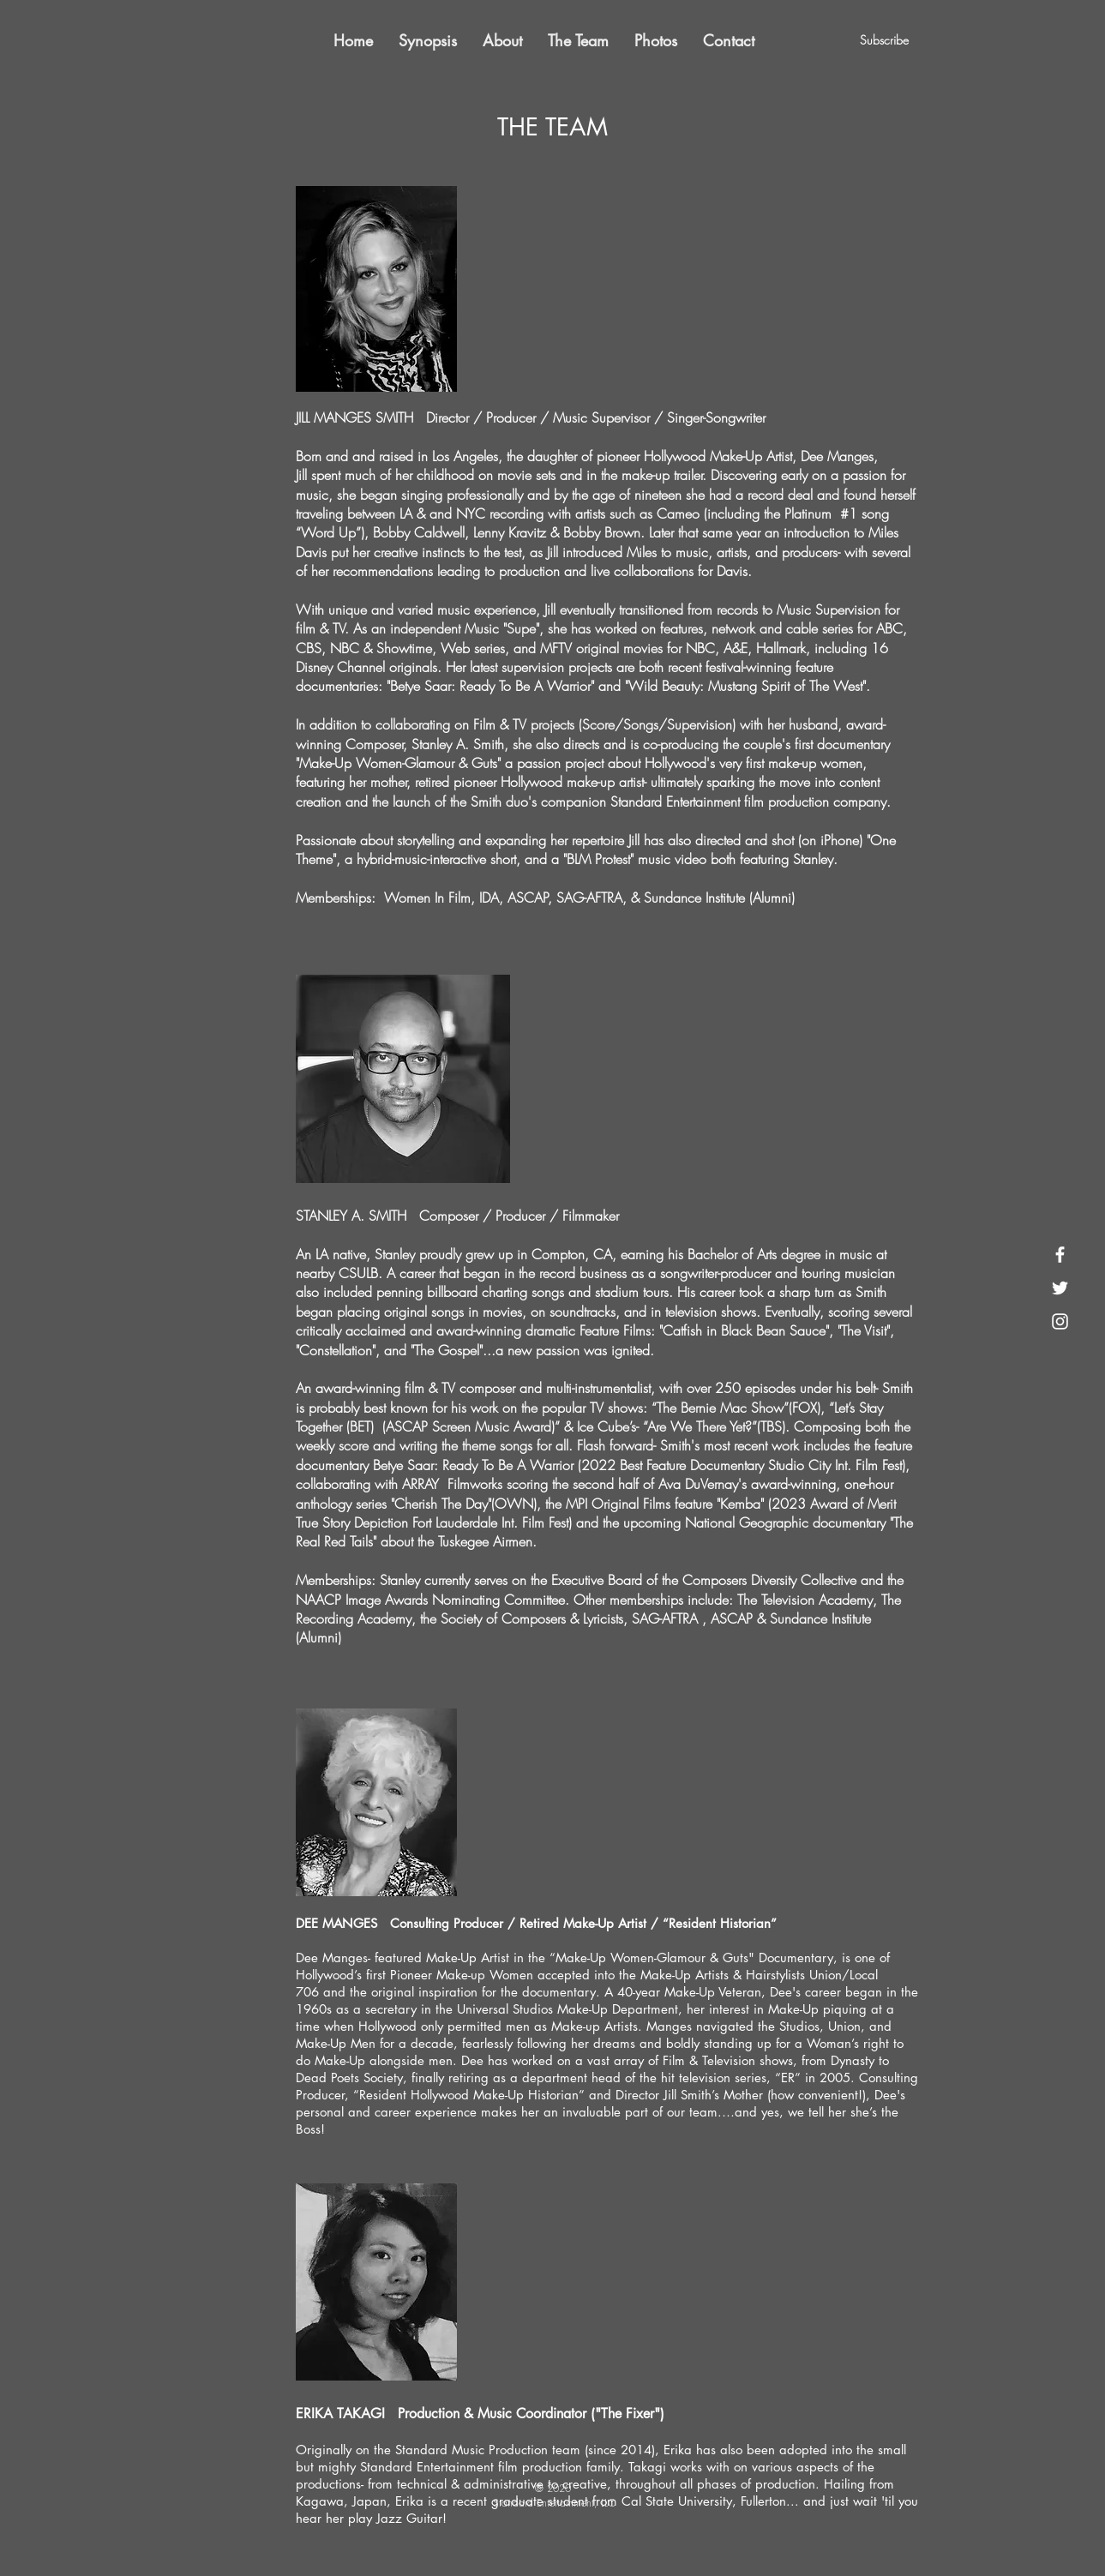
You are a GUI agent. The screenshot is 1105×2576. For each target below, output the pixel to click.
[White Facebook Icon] (1060, 1254)
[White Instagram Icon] (1060, 1321)
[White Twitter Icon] (1060, 1288)
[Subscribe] (884, 40)
